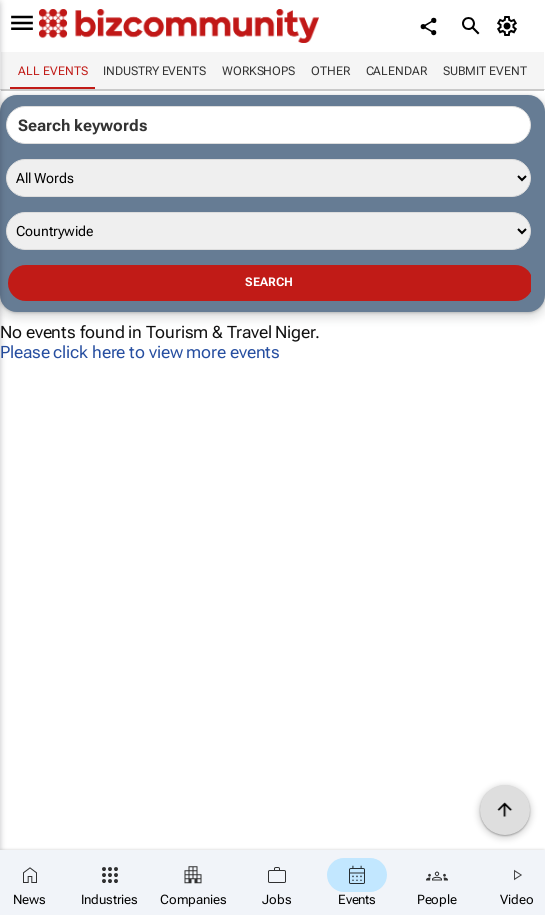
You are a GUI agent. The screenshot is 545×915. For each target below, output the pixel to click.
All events (52, 71)
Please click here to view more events (140, 352)
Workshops (258, 71)
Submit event (485, 71)
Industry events (154, 71)
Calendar (396, 71)
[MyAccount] (510, 26)
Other (330, 71)
